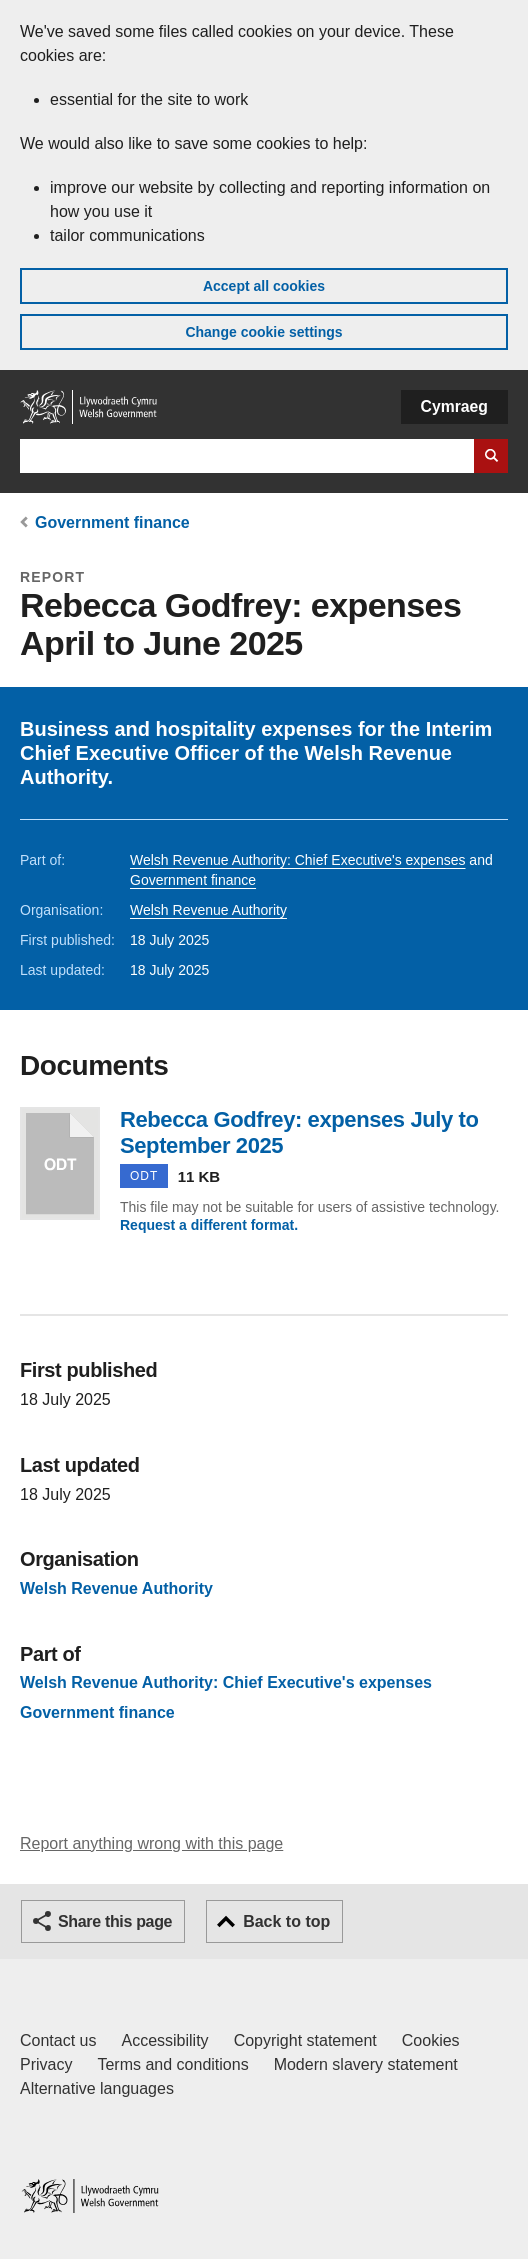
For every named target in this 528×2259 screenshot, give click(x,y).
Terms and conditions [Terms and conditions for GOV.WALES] (172, 2064)
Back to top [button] (286, 1921)
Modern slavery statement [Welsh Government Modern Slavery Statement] (366, 2064)
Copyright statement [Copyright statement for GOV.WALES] (305, 2040)
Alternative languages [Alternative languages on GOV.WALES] (97, 2088)
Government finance (112, 522)
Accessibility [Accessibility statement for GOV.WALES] (164, 2040)
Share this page (115, 1921)
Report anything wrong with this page (151, 1843)
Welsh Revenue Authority (208, 910)
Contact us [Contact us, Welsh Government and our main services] (58, 2040)
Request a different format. (209, 1225)
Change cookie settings (263, 332)
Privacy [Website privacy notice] (46, 2064)
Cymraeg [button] (454, 406)
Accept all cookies (264, 286)
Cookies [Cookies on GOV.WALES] (431, 2040)
